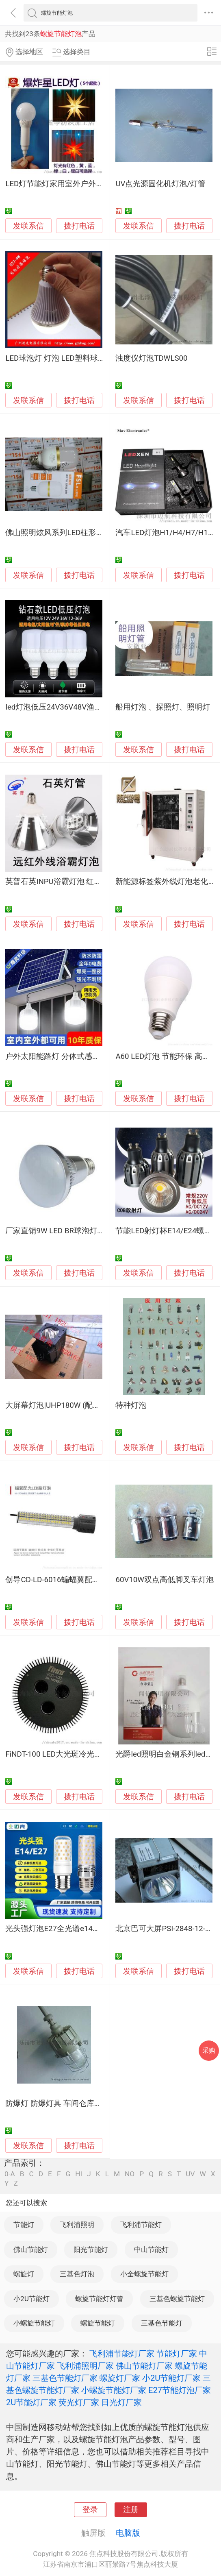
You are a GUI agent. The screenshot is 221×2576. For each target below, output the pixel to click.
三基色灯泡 (77, 2274)
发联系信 (28, 226)
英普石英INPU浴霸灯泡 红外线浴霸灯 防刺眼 (81, 881)
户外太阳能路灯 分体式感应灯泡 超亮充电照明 (84, 1056)
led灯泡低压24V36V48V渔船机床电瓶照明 (76, 707)
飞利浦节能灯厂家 (121, 2353)
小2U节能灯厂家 (171, 2378)
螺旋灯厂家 (120, 2378)
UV (190, 2174)
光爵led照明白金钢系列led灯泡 (168, 1754)
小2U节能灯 (31, 2299)
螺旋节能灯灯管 (99, 2299)
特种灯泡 (130, 1405)
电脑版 (128, 2533)
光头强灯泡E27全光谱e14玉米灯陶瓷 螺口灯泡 (84, 1928)
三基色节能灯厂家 (65, 2378)
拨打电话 (79, 226)
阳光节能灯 (91, 2249)
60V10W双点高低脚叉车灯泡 (164, 1579)
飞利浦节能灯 (141, 2225)
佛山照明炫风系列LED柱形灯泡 (58, 532)
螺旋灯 (23, 2274)
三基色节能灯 (161, 2323)
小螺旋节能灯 (34, 2323)
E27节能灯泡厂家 (179, 2390)
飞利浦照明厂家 (85, 2366)
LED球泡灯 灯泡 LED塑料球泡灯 (59, 358)
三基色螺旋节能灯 (177, 2299)
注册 (131, 2509)
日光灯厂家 (121, 2402)
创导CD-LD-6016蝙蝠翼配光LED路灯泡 (70, 1579)
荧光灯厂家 (78, 2402)
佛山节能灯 (30, 2249)
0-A (9, 2174)
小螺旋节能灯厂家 (113, 2390)
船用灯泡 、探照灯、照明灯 (162, 707)
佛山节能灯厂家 (144, 2366)
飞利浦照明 (77, 2225)
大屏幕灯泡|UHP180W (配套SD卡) (62, 1405)
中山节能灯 (151, 2249)
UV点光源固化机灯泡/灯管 (160, 183)
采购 (208, 2050)
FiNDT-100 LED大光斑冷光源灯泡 (61, 1754)
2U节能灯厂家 (31, 2402)
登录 (90, 2509)
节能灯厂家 (176, 2353)
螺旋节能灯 (97, 2323)
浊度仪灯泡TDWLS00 (151, 358)
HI (78, 2174)
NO (129, 2174)
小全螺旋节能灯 (144, 2274)
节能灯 (23, 2225)
